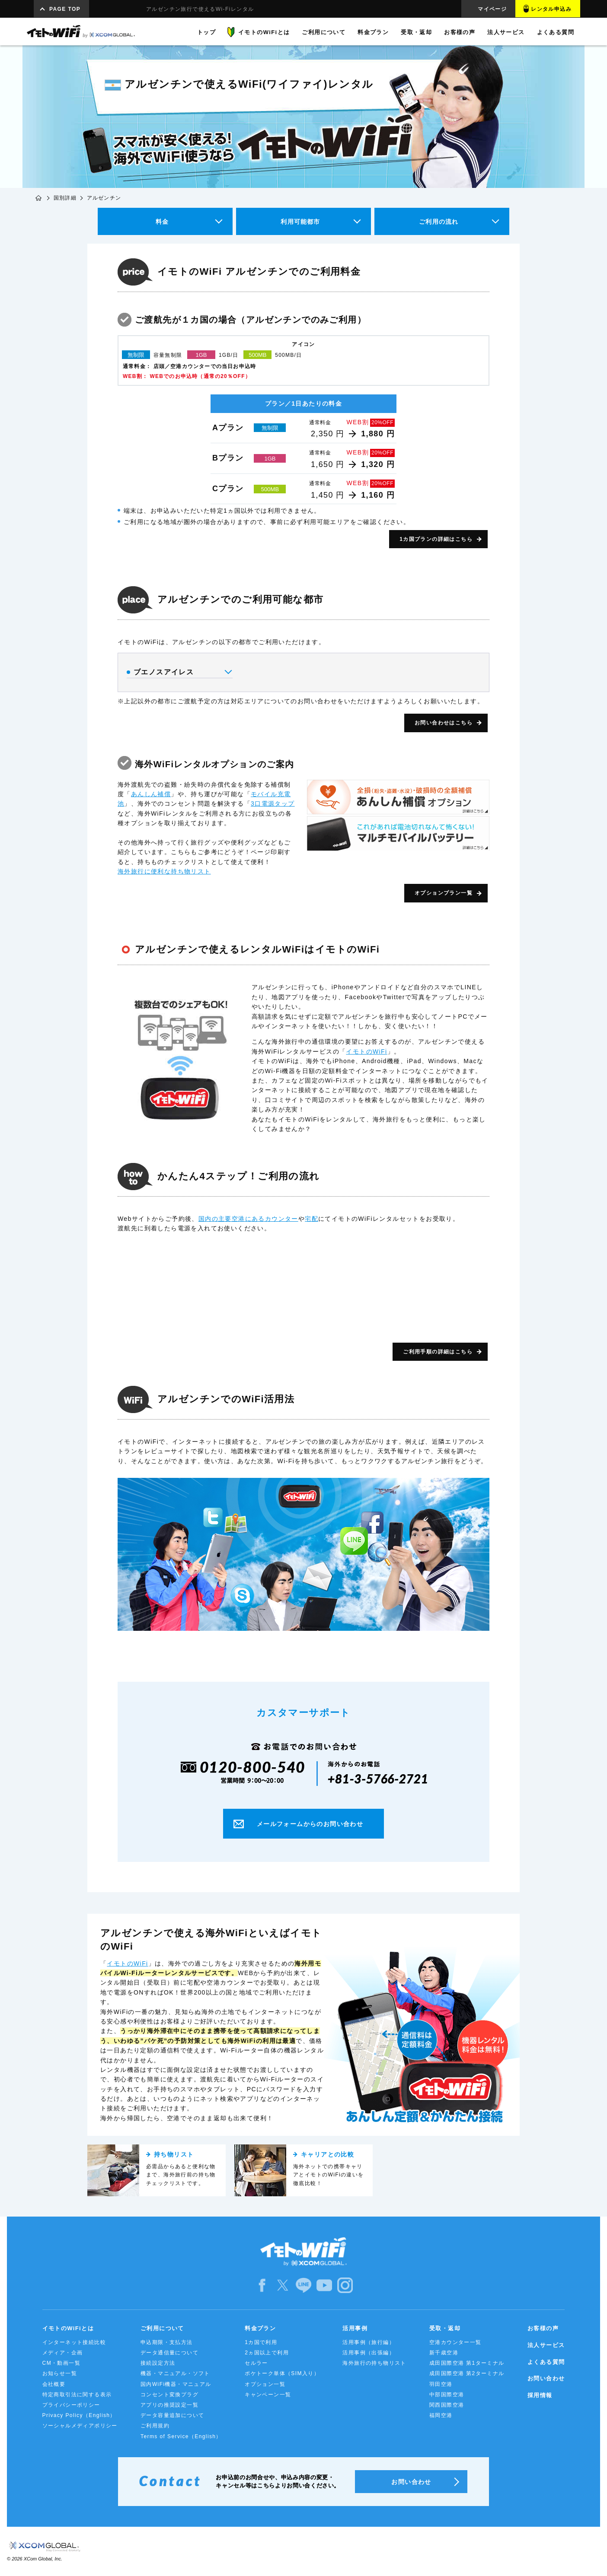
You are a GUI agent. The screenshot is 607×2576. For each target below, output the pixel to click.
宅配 (311, 1218)
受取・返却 (444, 2328)
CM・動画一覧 (61, 2363)
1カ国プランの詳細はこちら (436, 539)
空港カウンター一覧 (455, 2342)
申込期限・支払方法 (167, 2342)
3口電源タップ (273, 803)
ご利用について (162, 2328)
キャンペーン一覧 (268, 2395)
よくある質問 (546, 2362)
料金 (162, 221)
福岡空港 (441, 2415)
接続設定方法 (158, 2363)
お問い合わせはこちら (444, 723)
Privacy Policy (79, 2415)
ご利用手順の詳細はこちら (438, 1352)
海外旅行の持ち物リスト (374, 2363)
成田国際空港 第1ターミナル (467, 2363)
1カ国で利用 (261, 2342)
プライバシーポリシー (71, 2405)
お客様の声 (543, 2328)
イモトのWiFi (366, 1051)
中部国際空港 (446, 2395)
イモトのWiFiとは (68, 2328)
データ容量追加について (172, 2415)
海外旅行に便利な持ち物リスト (164, 871)
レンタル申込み (551, 9)
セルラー (256, 2363)
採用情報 (540, 2395)
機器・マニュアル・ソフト (175, 2373)
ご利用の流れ (438, 221)
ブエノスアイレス (179, 672)
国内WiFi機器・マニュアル (176, 2384)
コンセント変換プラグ (169, 2395)
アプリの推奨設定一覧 (169, 2405)
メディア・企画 (62, 2353)
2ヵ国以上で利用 (267, 2353)
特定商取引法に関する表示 (77, 2395)
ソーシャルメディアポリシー (80, 2426)
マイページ (492, 9)
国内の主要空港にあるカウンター (248, 1218)
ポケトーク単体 (282, 2373)
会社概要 (54, 2384)
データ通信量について (169, 2353)
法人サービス (546, 2345)
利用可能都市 (300, 221)
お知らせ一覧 (59, 2373)
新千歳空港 (443, 2353)
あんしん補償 (151, 794)
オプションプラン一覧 (444, 893)
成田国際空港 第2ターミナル (467, 2373)
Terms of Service (181, 2436)
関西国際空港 (446, 2405)
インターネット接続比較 (74, 2342)
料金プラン (260, 2328)
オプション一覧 (265, 2384)
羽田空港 (441, 2384)
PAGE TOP (64, 9)
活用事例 (354, 2328)
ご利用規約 (155, 2426)
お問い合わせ (546, 2378)
